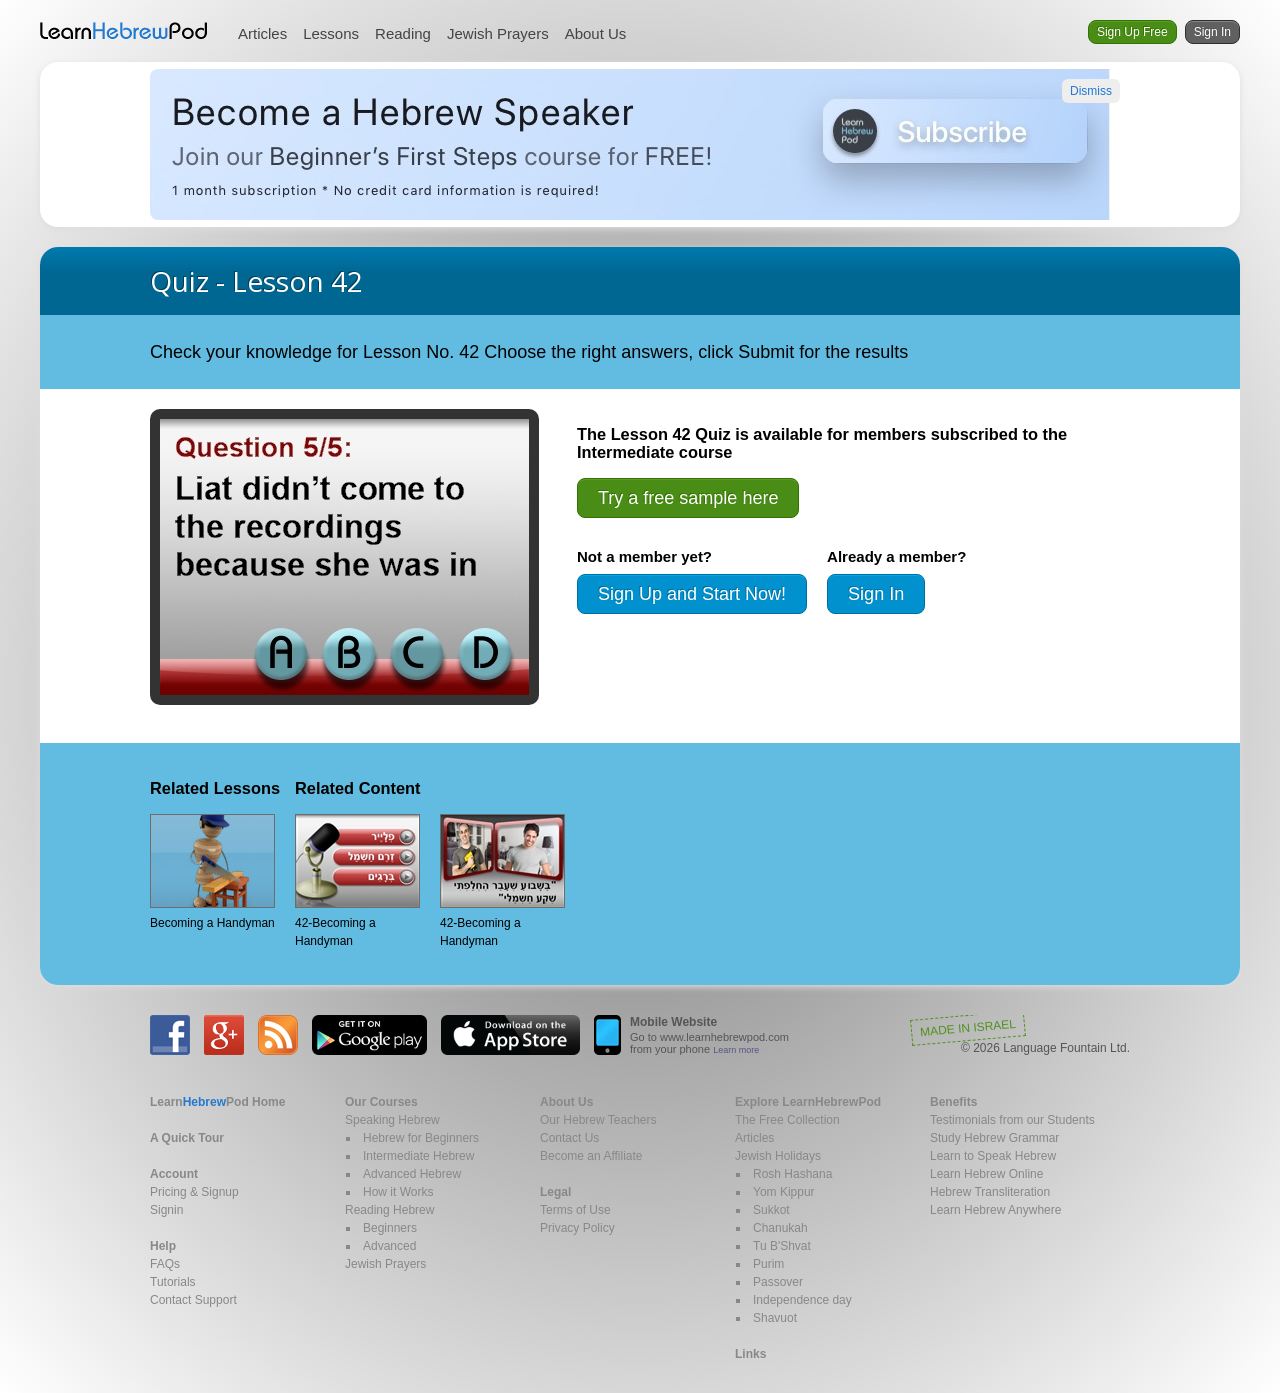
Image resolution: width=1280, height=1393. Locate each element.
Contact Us (569, 1138)
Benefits (953, 1102)
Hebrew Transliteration (990, 1192)
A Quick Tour (187, 1138)
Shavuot (775, 1318)
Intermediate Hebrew (418, 1156)
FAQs (165, 1264)
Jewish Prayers (498, 33)
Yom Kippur (784, 1192)
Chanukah (780, 1228)
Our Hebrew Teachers (598, 1120)
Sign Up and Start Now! (692, 594)
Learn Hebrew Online (986, 1174)
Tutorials (173, 1282)
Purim (768, 1264)
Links (750, 1354)
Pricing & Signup (194, 1192)
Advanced (389, 1246)
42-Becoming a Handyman (357, 881)
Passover (778, 1282)
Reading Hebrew (389, 1210)
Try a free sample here (688, 498)
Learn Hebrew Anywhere (995, 1210)
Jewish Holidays (778, 1156)
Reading (403, 33)
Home (217, 1102)
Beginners (390, 1228)
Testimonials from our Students (1012, 1120)
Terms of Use (575, 1210)
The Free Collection (787, 1120)
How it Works (398, 1192)
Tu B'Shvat (782, 1246)
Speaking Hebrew (392, 1120)
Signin (166, 1210)
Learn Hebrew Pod (124, 31)
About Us (596, 33)
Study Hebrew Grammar (994, 1138)
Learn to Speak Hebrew (993, 1156)
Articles (262, 33)
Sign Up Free (1132, 32)
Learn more (736, 1050)
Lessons (331, 33)
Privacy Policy (577, 1228)
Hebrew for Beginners (421, 1138)
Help (163, 1246)
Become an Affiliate (591, 1156)
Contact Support (193, 1300)
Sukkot (771, 1210)
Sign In (1212, 32)
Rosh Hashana (792, 1174)
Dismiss (1091, 91)
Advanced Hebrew (412, 1174)
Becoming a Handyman (212, 872)
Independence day (802, 1300)
